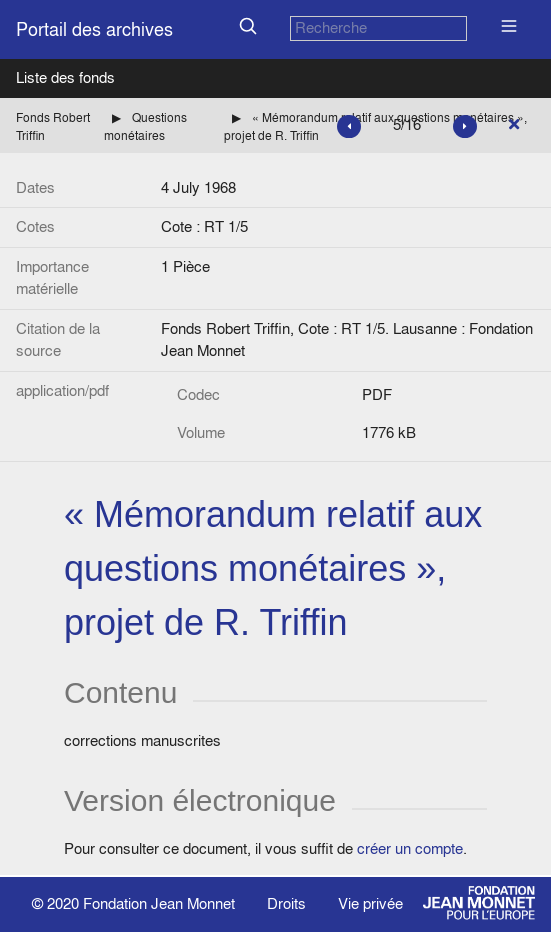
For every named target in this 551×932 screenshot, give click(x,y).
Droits (286, 903)
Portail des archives (94, 29)
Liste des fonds (65, 77)
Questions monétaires (145, 126)
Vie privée (370, 903)
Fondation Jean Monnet (159, 903)
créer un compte (410, 848)
